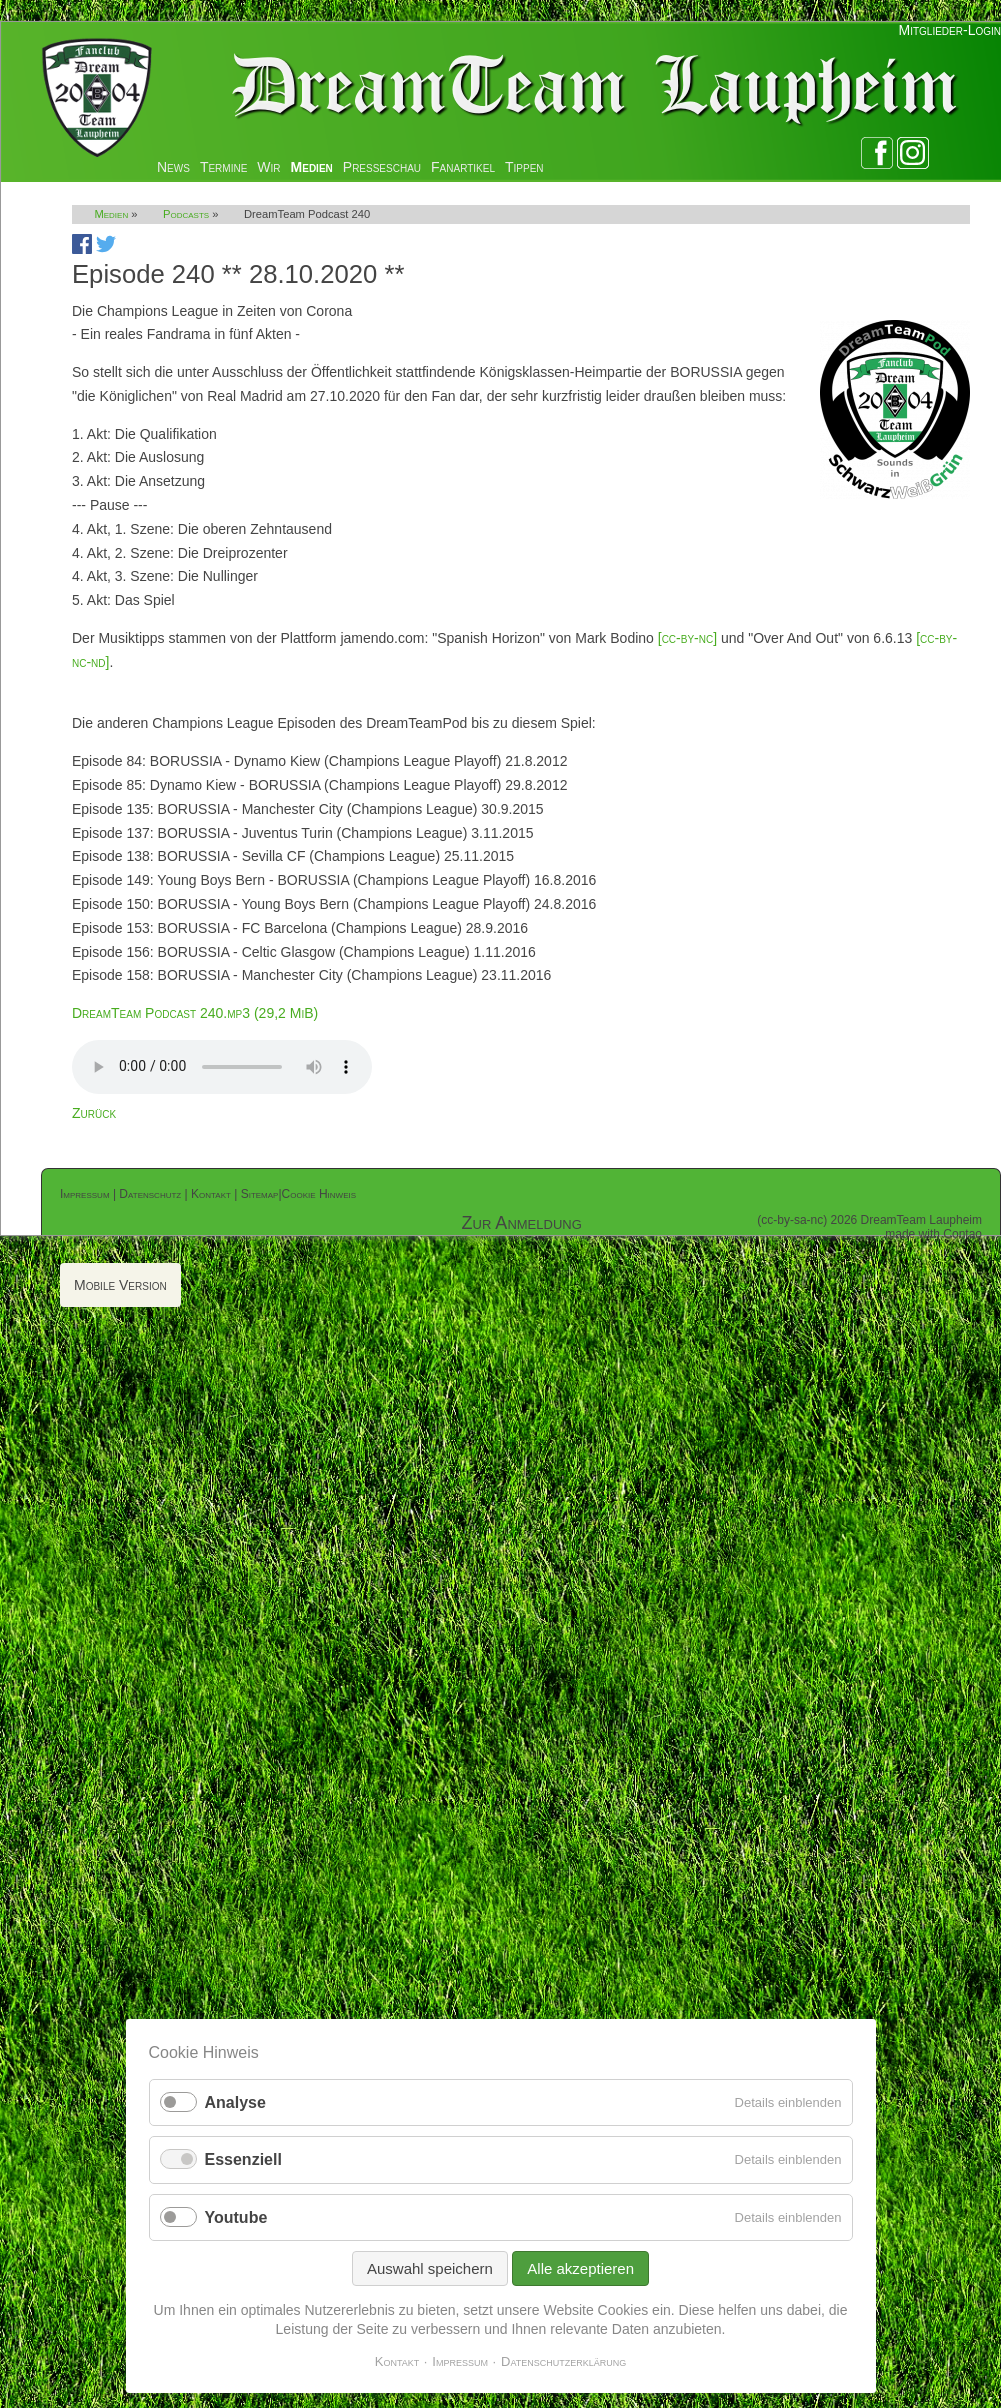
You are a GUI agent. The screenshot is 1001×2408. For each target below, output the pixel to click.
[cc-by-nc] (687, 638)
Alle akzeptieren (580, 2268)
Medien (312, 167)
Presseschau (382, 167)
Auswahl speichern (430, 2268)
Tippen (524, 167)
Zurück (94, 1113)
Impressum (85, 1194)
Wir (268, 167)
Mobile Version (120, 1285)
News (173, 167)
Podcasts (186, 214)
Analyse (235, 2102)
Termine (223, 167)
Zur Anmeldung (522, 1223)
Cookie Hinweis (319, 1194)
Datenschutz (150, 1194)
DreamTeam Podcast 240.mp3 (195, 1013)
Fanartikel (463, 167)
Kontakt (211, 1194)
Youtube (236, 2217)
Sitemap (260, 1194)
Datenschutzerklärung (563, 2361)
